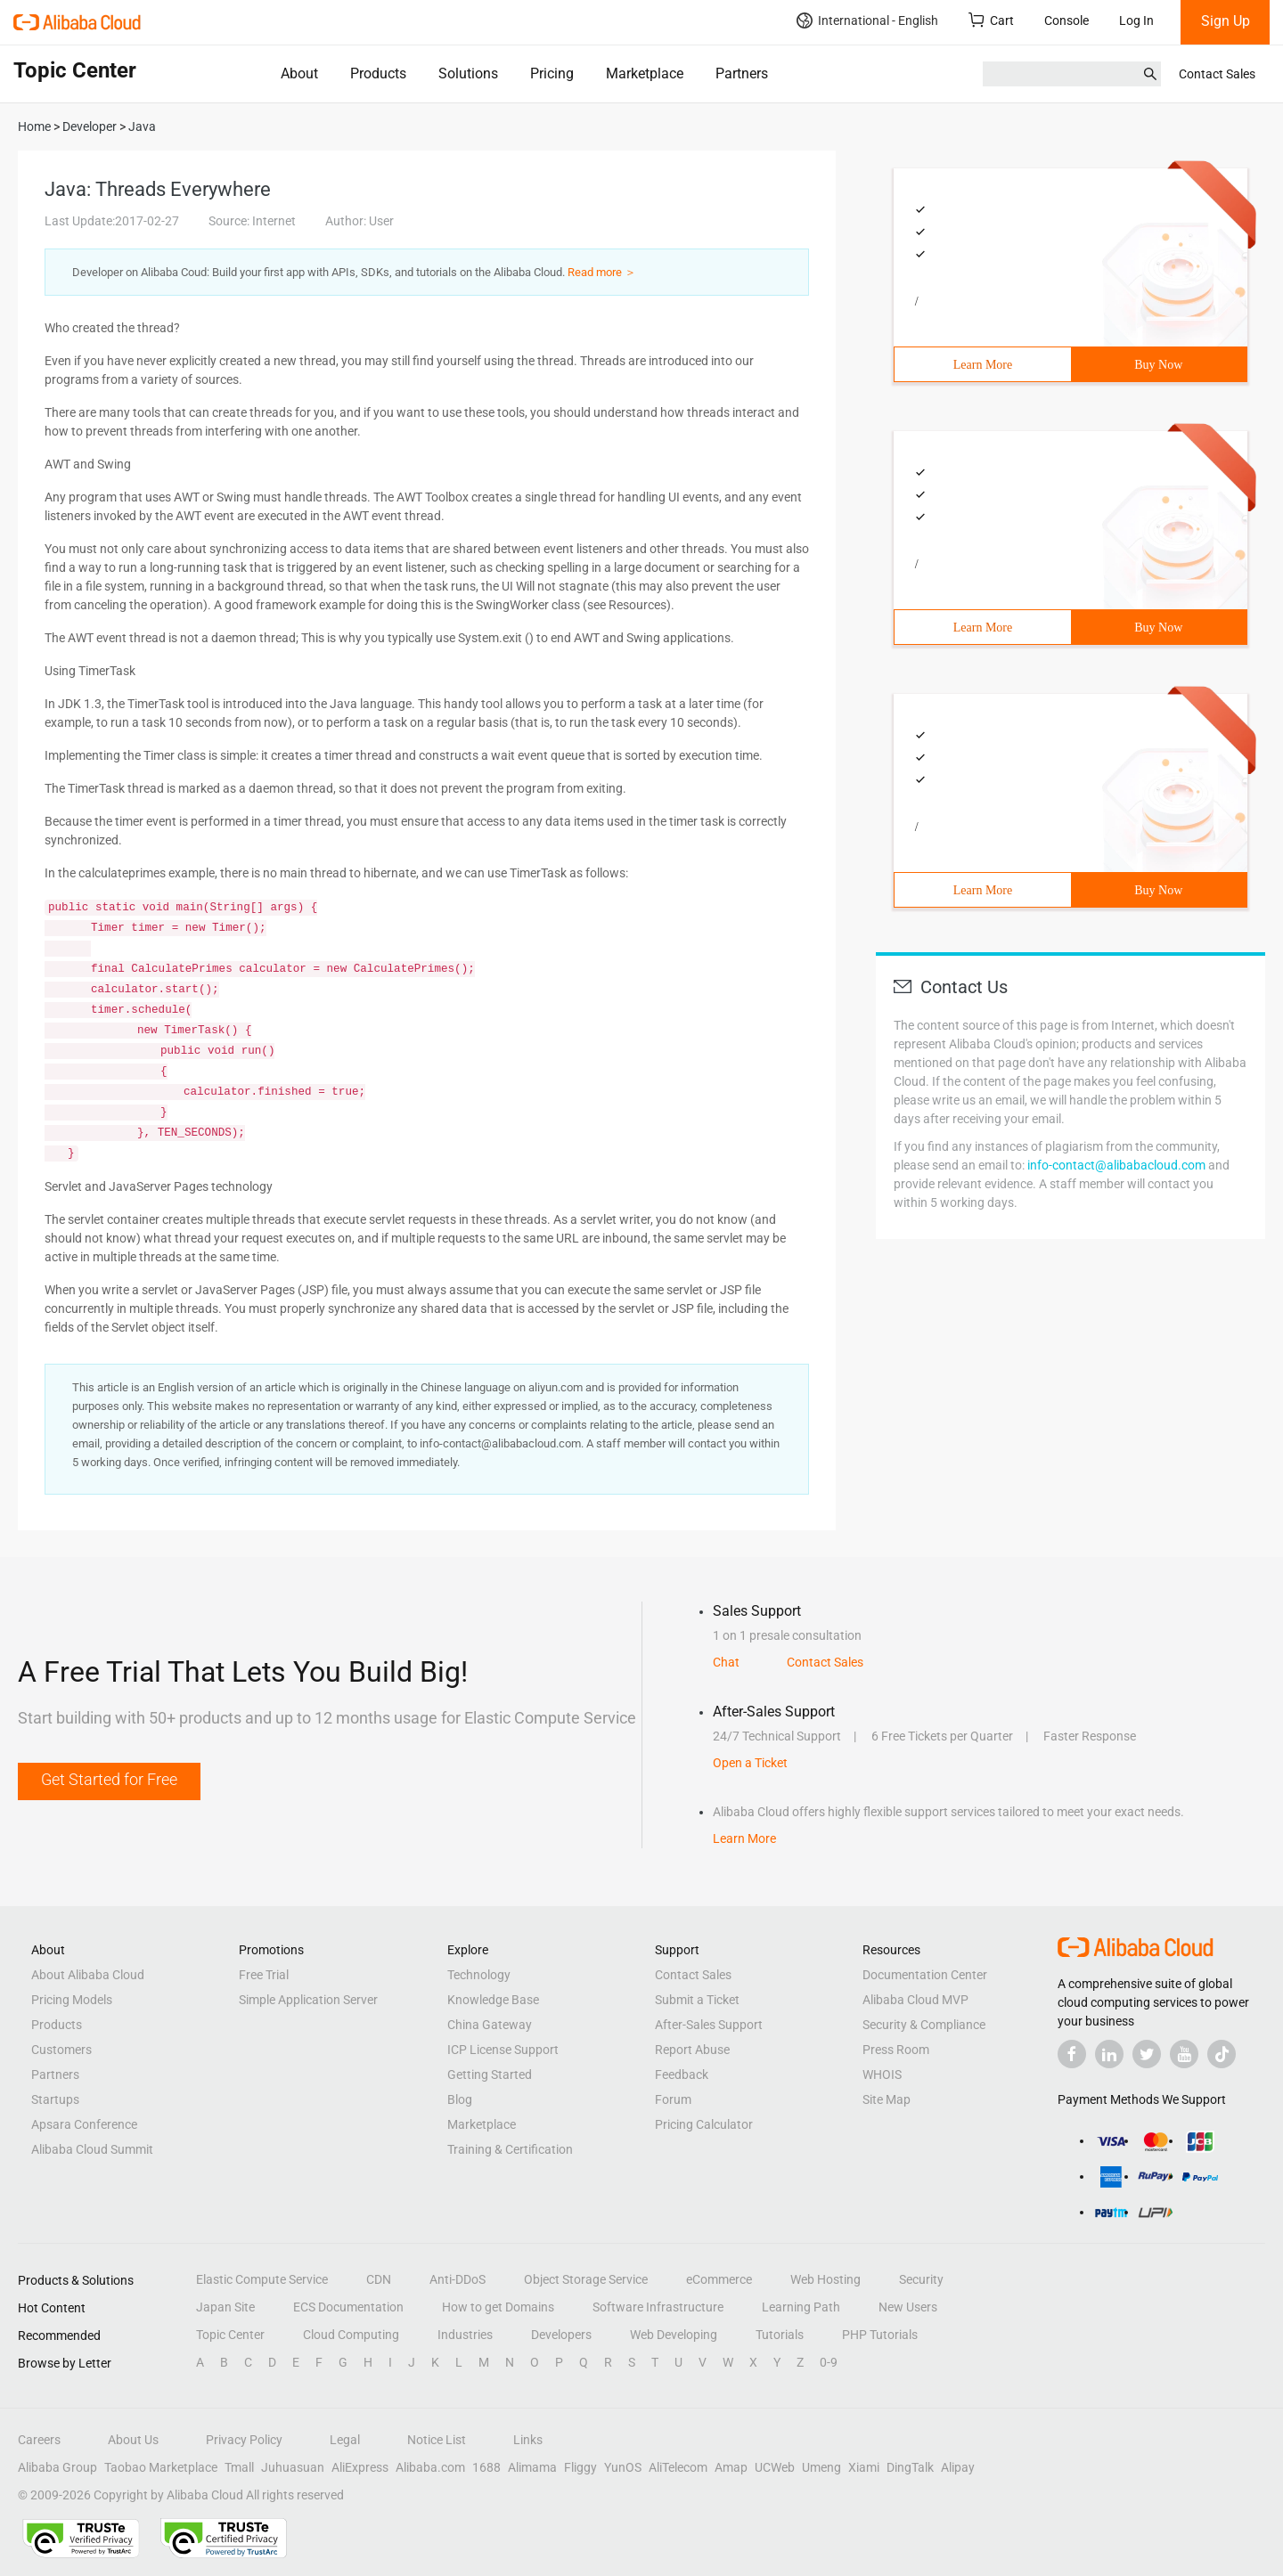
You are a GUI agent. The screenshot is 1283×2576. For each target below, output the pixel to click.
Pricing (552, 73)
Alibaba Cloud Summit (92, 2149)
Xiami (863, 2467)
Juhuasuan (292, 2467)
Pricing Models (71, 2000)
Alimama (532, 2467)
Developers (561, 2334)
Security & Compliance (923, 2025)
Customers (61, 2049)
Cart (991, 20)
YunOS (623, 2467)
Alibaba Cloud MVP (915, 2000)
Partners (741, 73)
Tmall (239, 2467)
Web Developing (673, 2334)
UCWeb (775, 2467)
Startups (55, 2099)
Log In (1136, 20)
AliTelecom (678, 2467)
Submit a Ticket (697, 2000)
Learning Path (801, 2307)
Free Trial (264, 1975)
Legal (345, 2440)
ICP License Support (503, 2049)
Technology (479, 1975)
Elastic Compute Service (262, 2279)
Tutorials (780, 2334)
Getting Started (489, 2074)
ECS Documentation (348, 2307)
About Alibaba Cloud (87, 1975)
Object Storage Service (586, 2279)
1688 (486, 2467)
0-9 (829, 2362)
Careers (39, 2440)
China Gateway (489, 2025)
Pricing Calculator (704, 2124)
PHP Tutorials (880, 2334)
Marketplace (644, 73)
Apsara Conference (84, 2124)
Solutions (468, 73)
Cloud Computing (351, 2334)
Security (921, 2279)
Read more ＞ (602, 272)
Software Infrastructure (657, 2307)
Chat (726, 1662)
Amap (731, 2467)
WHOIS (882, 2074)
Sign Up (1225, 20)
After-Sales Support (709, 2025)
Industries (465, 2334)
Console (1066, 20)
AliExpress (359, 2467)
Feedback (681, 2074)
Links (528, 2440)
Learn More (982, 364)
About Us (133, 2440)
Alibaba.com (430, 2467)
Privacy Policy (244, 2440)
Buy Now (1158, 364)
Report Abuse (692, 2049)
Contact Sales (1217, 74)
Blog (459, 2099)
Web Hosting (825, 2279)
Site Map (886, 2099)
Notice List (436, 2440)
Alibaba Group (57, 2467)
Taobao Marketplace (160, 2467)
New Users (907, 2307)
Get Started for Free (109, 1779)
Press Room (895, 2049)
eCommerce (719, 2279)
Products (378, 73)
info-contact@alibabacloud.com (1116, 1165)
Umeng (821, 2467)
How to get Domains (498, 2307)
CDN (378, 2279)
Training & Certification (510, 2149)
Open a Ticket (750, 1763)
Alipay (958, 2467)
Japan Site (225, 2307)
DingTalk (910, 2467)
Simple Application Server (308, 2000)
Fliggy (580, 2467)
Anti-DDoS (457, 2279)
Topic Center (230, 2334)
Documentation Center (924, 1975)
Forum (673, 2099)
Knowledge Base (493, 2000)
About (299, 73)
